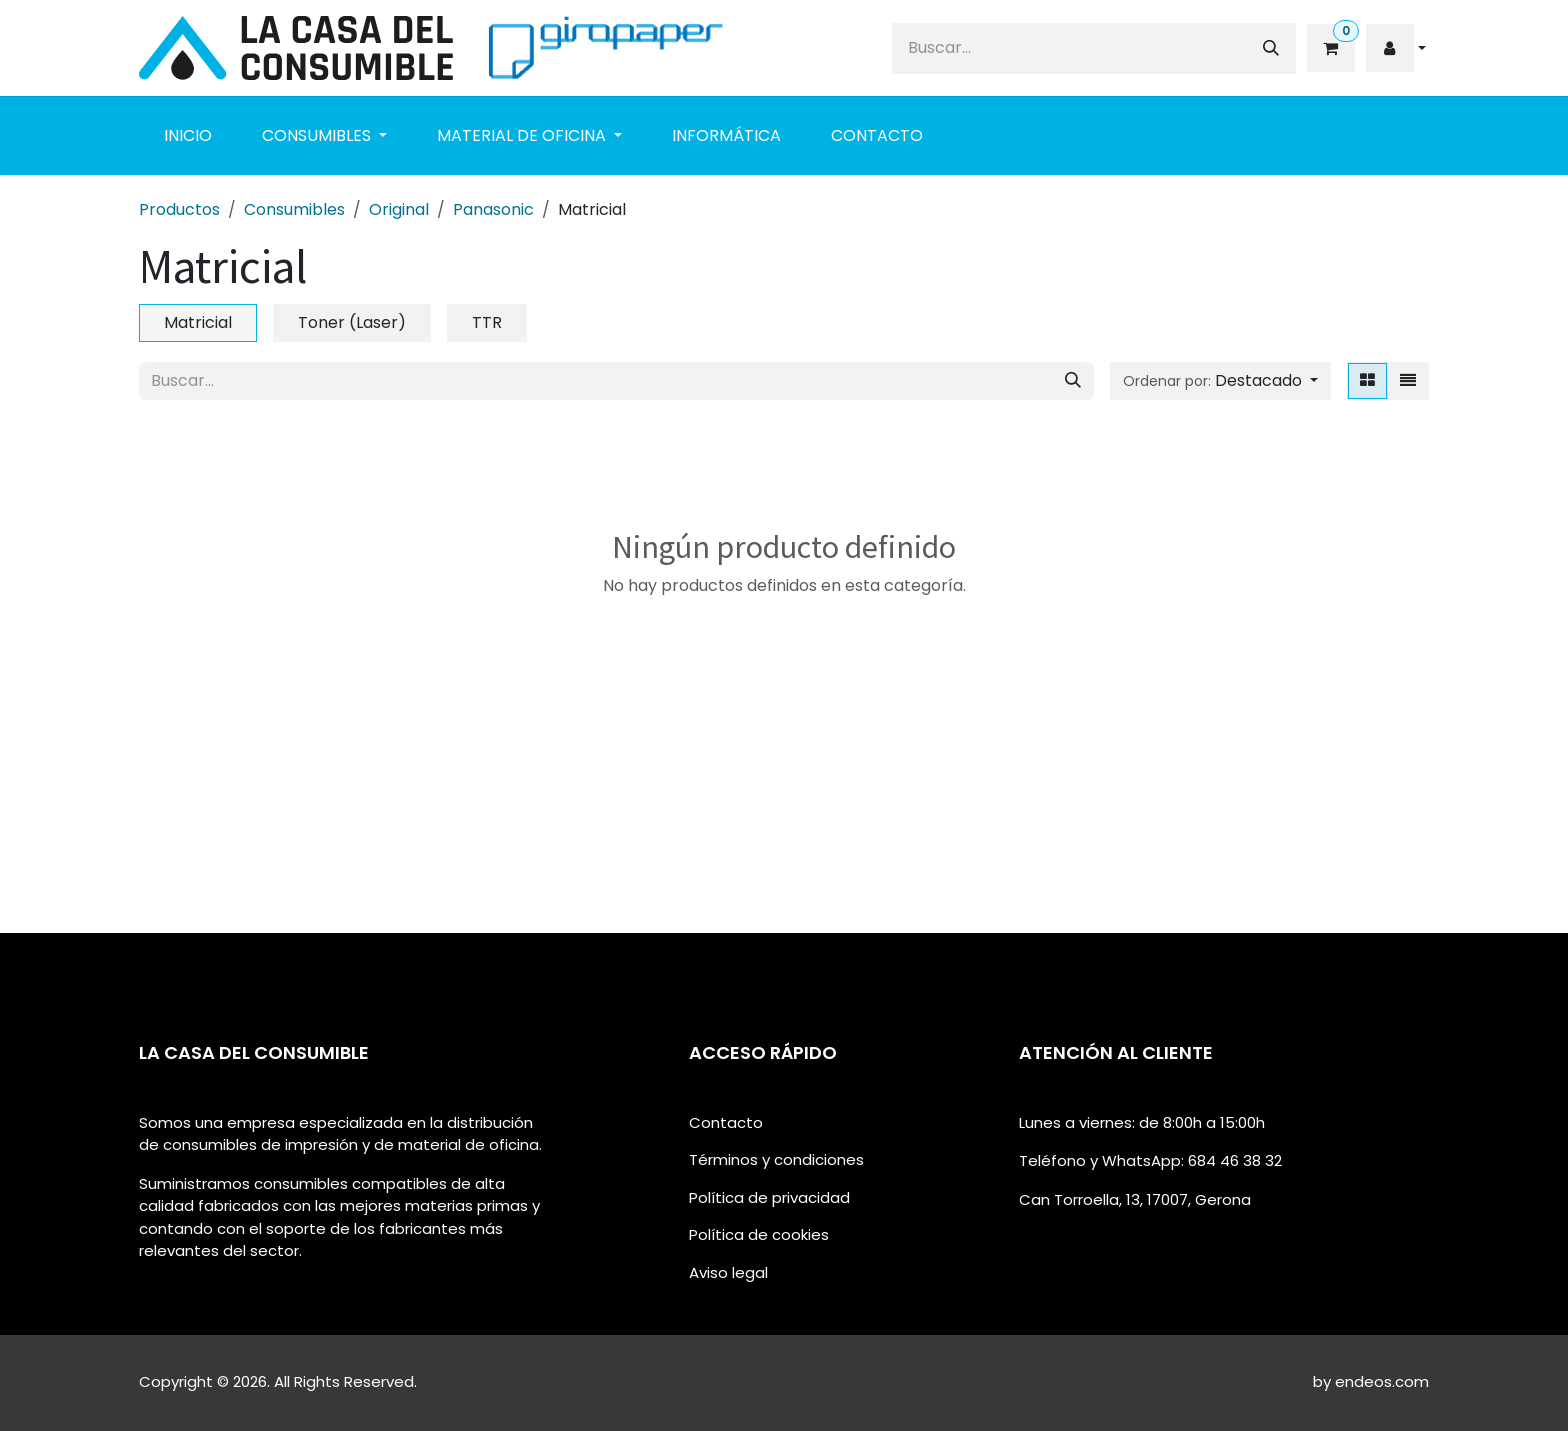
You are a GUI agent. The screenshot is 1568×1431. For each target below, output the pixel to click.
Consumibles (294, 209)
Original (399, 209)
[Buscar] (1271, 48)
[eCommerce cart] (1329, 48)
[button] (1396, 48)
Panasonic (493, 209)
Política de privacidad (769, 1197)
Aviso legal (728, 1272)
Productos (179, 209)
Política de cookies (759, 1234)
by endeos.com (1371, 1381)
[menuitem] (188, 136)
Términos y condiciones (776, 1159)
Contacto (726, 1122)
